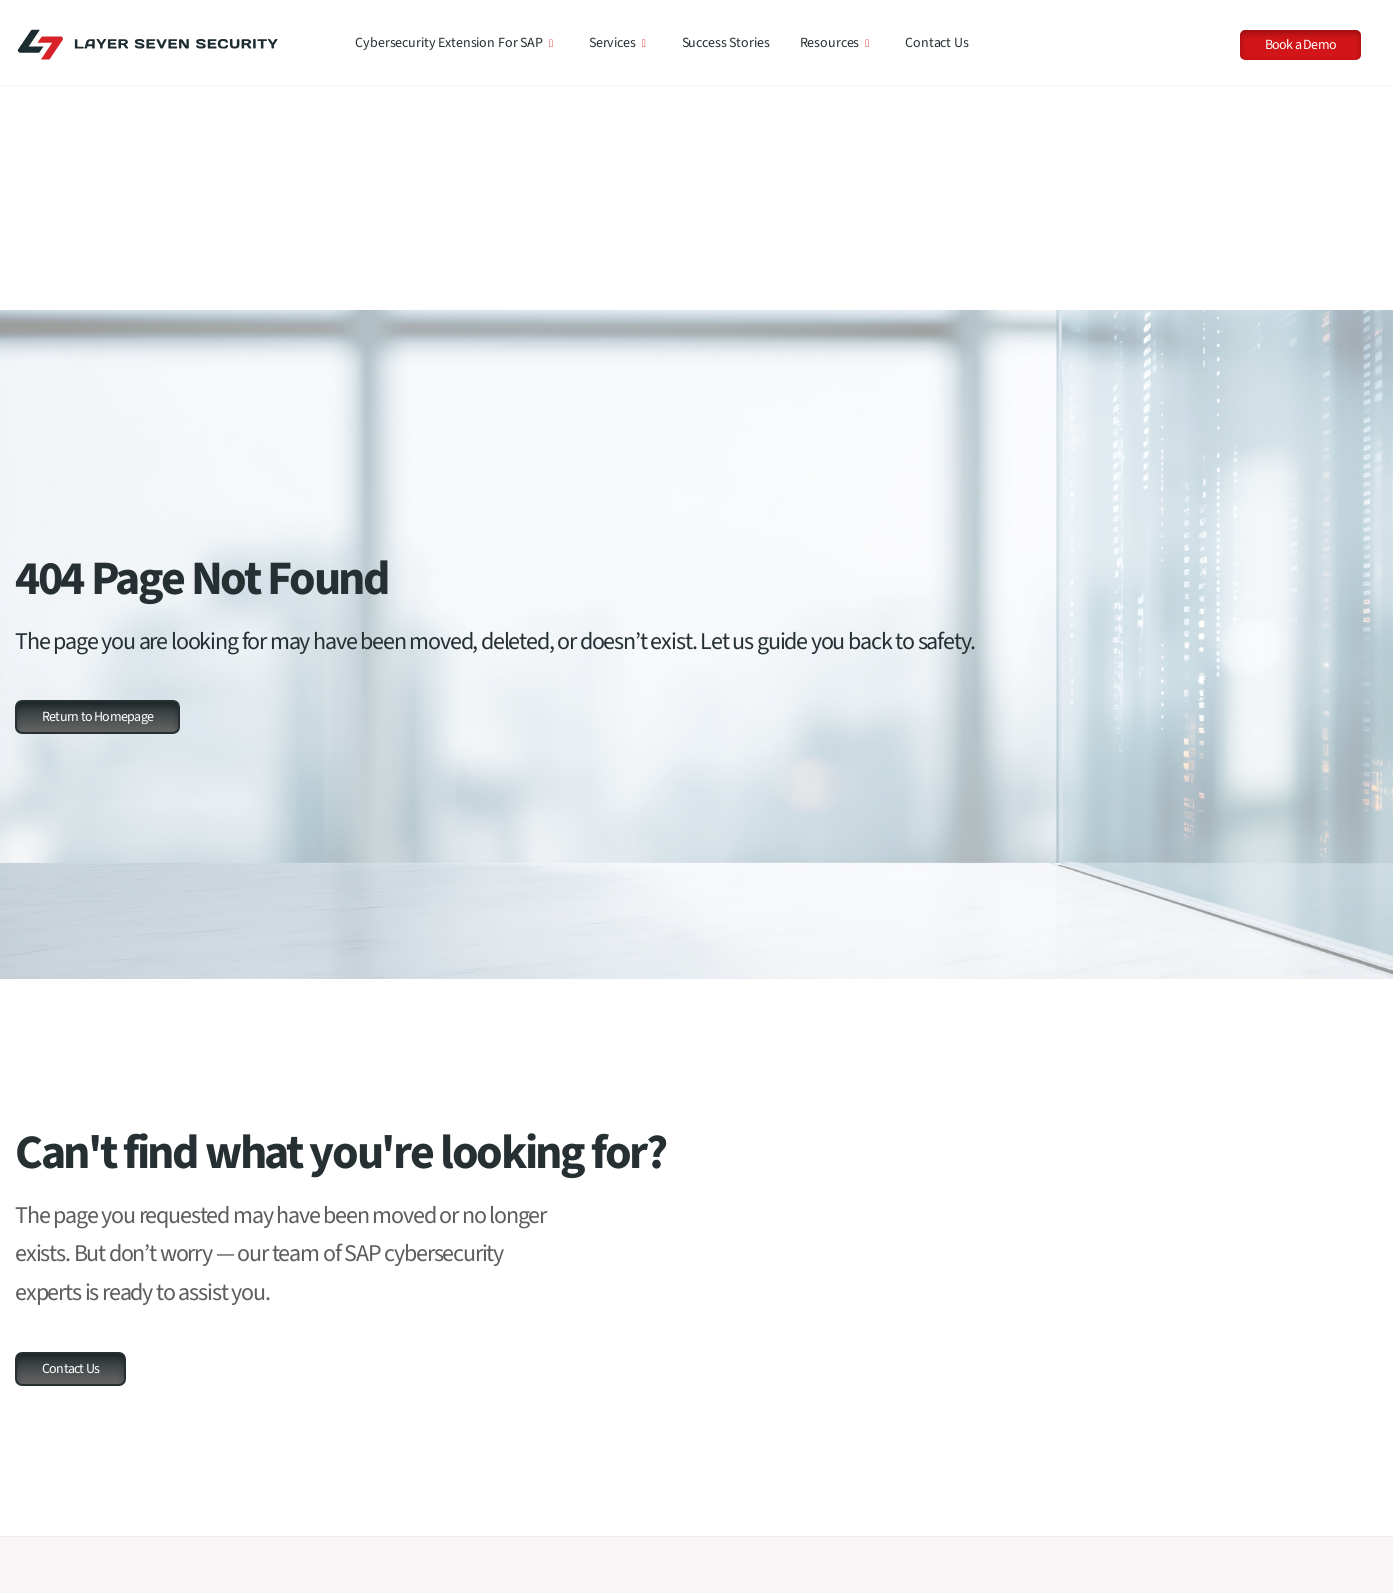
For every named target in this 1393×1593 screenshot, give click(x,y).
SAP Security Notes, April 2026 (1220, 1440)
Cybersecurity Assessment (699, 1476)
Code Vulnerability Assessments (715, 1506)
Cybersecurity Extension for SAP (454, 42)
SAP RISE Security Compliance (710, 1446)
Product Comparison (430, 1476)
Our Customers (73, 1545)
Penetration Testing (681, 1536)
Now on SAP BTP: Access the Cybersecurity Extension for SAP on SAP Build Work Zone (1247, 1498)
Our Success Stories (86, 1575)
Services (617, 42)
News (898, 1506)
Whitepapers (918, 1476)
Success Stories (726, 43)
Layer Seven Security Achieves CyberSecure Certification (1220, 1566)
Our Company (70, 1515)
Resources (835, 42)
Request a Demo (76, 1485)
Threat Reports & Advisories (959, 1446)
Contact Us (937, 43)
